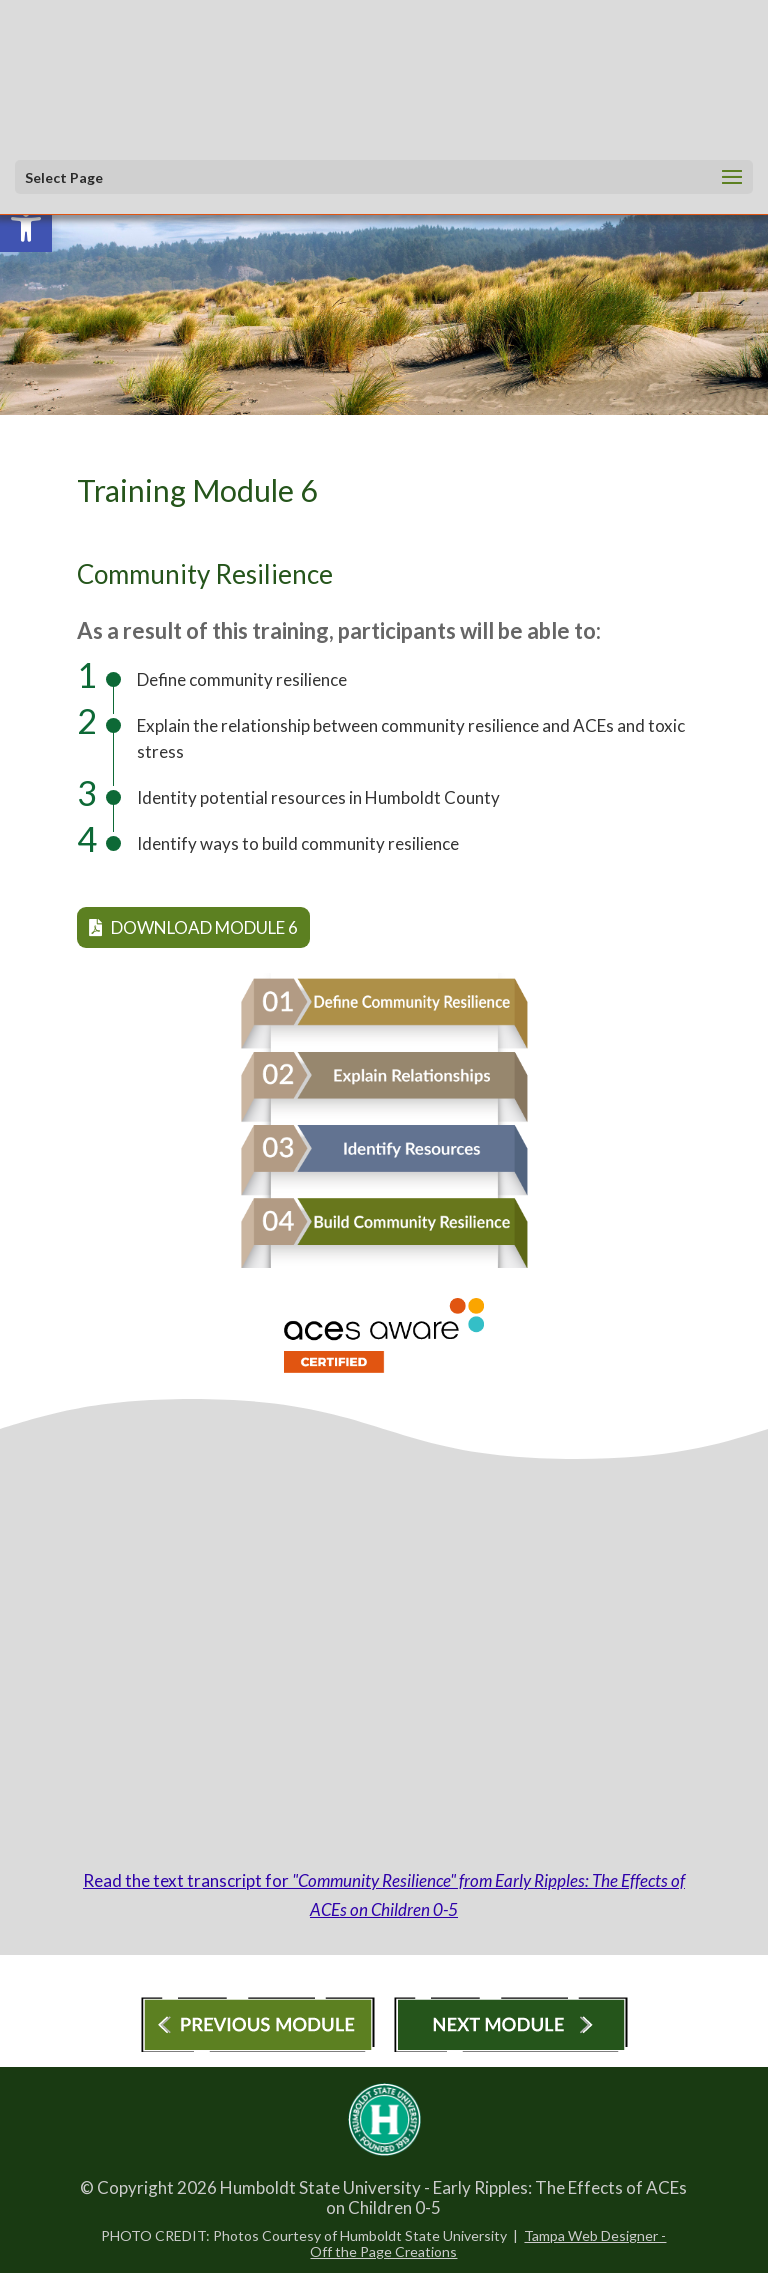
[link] (26, 226)
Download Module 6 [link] (193, 927)
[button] (378, 178)
